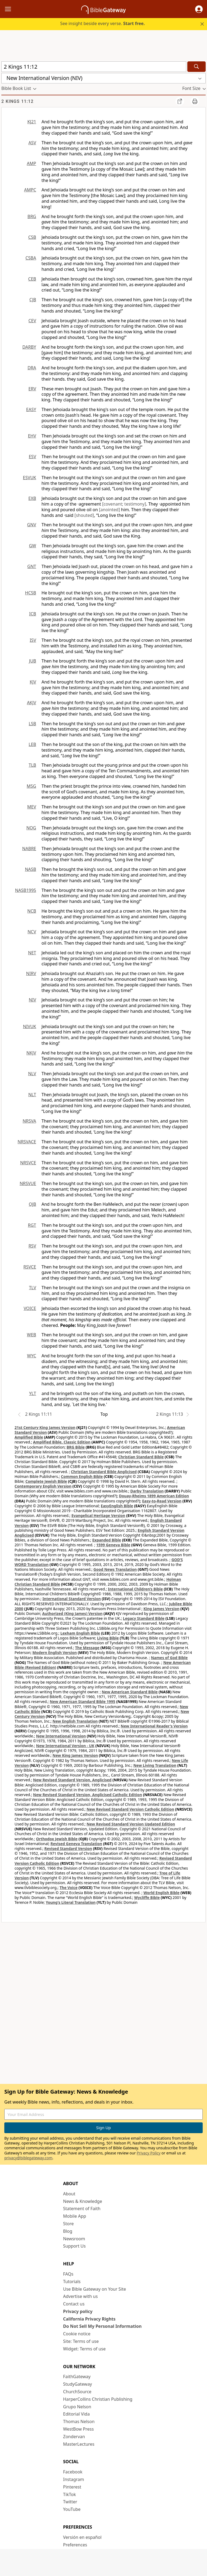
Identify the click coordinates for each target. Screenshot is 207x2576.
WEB (31, 1335)
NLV (32, 1074)
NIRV (31, 973)
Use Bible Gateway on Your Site (94, 2289)
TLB (32, 765)
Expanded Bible (106, 1540)
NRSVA (29, 1121)
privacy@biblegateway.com (28, 2157)
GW (32, 546)
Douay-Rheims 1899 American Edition (154, 1495)
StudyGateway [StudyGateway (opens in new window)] (77, 2384)
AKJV (31, 703)
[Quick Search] (93, 66)
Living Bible (108, 1638)
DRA (31, 368)
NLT (32, 1095)
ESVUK (29, 478)
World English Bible (161, 1892)
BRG (31, 216)
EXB (32, 498)
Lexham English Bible (80, 1633)
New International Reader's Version (154, 1726)
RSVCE (29, 1267)
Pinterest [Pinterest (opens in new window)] (72, 2487)
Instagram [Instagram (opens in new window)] (73, 2479)
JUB (32, 661)
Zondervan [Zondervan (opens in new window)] (74, 2437)
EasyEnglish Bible (117, 1505)
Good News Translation (115, 1569)
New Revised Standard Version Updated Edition (131, 1824)
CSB (32, 237)
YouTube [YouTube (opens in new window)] (72, 2509)
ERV (32, 389)
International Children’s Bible (135, 1589)
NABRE (29, 848)
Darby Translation (147, 1491)
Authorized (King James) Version (72, 1613)
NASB (30, 869)
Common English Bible (82, 1476)
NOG (31, 828)
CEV (32, 321)
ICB (32, 614)
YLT (32, 1393)
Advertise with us (80, 2296)
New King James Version (75, 1755)
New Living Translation (154, 1765)
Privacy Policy (148, 2153)
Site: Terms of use (81, 2341)
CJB (32, 300)
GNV (31, 525)
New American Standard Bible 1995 (82, 1701)
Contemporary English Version (43, 1486)
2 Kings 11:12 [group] (17, 101)
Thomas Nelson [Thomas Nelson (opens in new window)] (79, 2421)
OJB (32, 1204)
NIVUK (29, 1026)
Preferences (75, 2545)
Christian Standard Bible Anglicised (104, 1471)
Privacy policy (77, 2311)
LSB (32, 724)
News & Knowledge (82, 2201)
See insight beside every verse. (102, 23)
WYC (31, 1356)
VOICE (30, 1308)
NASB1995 (25, 890)
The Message (87, 1647)
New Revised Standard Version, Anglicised (72, 1779)
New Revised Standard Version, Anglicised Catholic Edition (87, 1794)
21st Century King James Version (45, 1427)
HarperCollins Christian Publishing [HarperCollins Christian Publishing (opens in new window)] (97, 2399)
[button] (199, 9)
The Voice (69, 1887)
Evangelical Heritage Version (98, 1515)
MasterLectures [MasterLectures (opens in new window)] (78, 2444)
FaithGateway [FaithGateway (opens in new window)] (77, 2376)
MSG (31, 786)
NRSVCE (28, 1163)
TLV (32, 1288)
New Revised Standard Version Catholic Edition (130, 1809)
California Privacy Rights (89, 2319)
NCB (31, 911)
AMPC (30, 190)
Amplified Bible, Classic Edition (62, 1442)
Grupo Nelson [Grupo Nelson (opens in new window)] (77, 2407)
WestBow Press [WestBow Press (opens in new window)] (78, 2429)
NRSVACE (27, 1142)
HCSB (30, 593)
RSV (32, 1246)
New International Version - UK (65, 1745)
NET (32, 953)
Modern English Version (54, 1652)
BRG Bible (76, 1447)
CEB (32, 279)
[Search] (196, 66)
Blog (67, 2231)
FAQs (68, 2274)
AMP (31, 163)
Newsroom (74, 2239)
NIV (32, 1000)
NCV (31, 932)
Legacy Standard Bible (143, 1618)
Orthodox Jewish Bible (57, 1838)
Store (68, 2224)
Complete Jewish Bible (46, 1481)
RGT (32, 1225)
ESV (32, 457)
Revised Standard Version (68, 1848)
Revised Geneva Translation (76, 1843)
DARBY (29, 347)
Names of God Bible (169, 1657)
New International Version (61, 1736)
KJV (33, 682)
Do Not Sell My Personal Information (102, 2326)
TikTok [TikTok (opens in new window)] (69, 2494)
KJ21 (31, 122)
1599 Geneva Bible (113, 1544)
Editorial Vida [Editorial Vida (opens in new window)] (76, 2414)
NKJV (31, 1053)
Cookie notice (77, 2334)
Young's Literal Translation (71, 1902)
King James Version (161, 1608)
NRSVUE (28, 1183)
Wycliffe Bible (147, 1897)
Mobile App (74, 2216)
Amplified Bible (29, 1437)
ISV (33, 640)
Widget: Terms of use (84, 2349)
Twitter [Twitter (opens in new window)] (70, 2502)
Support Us (74, 2246)
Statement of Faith (82, 2208)
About (69, 2194)
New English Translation (75, 1721)
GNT (31, 566)
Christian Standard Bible (141, 1456)
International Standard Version (71, 1598)
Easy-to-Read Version (161, 1500)
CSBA (30, 258)
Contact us (74, 2304)
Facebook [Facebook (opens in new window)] (72, 2472)
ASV (32, 143)
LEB (32, 744)
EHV (32, 436)
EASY (31, 409)
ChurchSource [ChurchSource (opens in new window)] (77, 2392)
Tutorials (72, 2281)
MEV (31, 807)
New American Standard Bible (129, 1691)
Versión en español (82, 2537)
